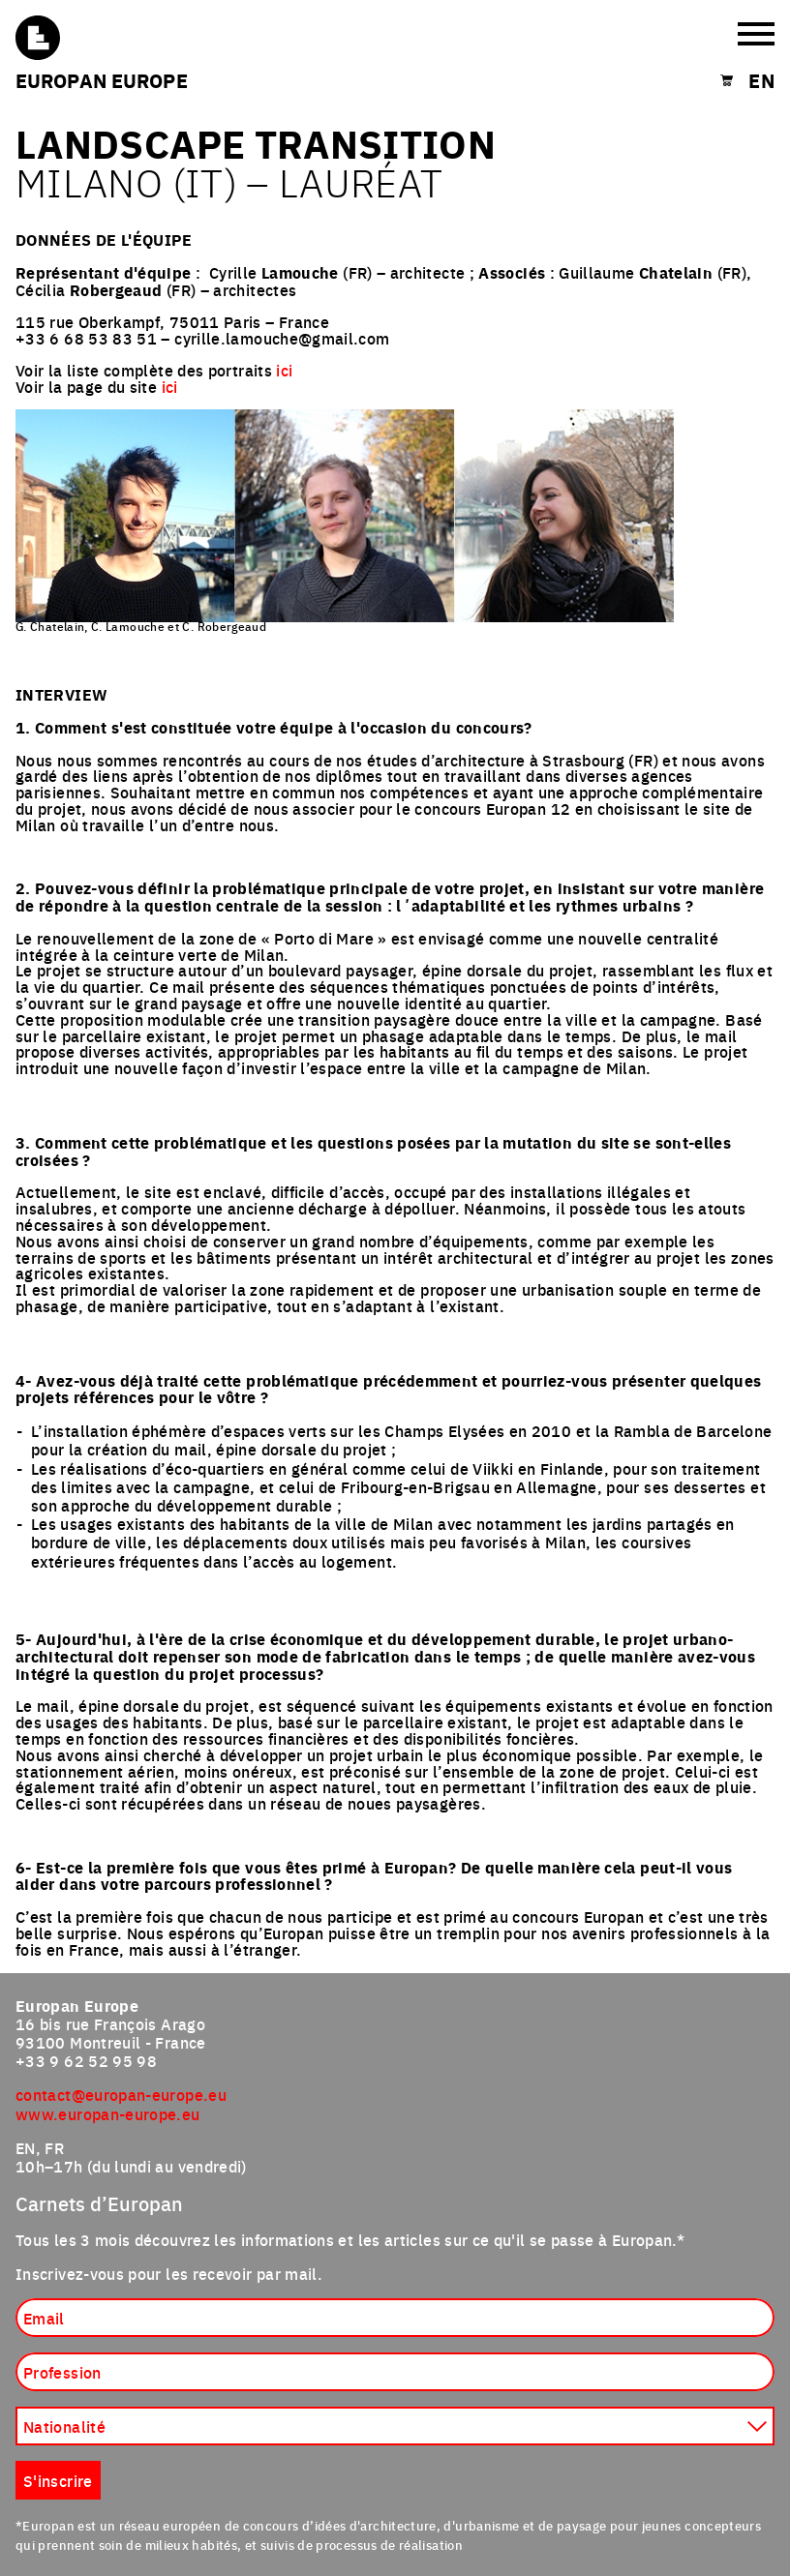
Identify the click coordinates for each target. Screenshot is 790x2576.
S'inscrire (58, 2480)
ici (284, 369)
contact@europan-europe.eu (121, 2094)
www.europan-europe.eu (107, 2113)
